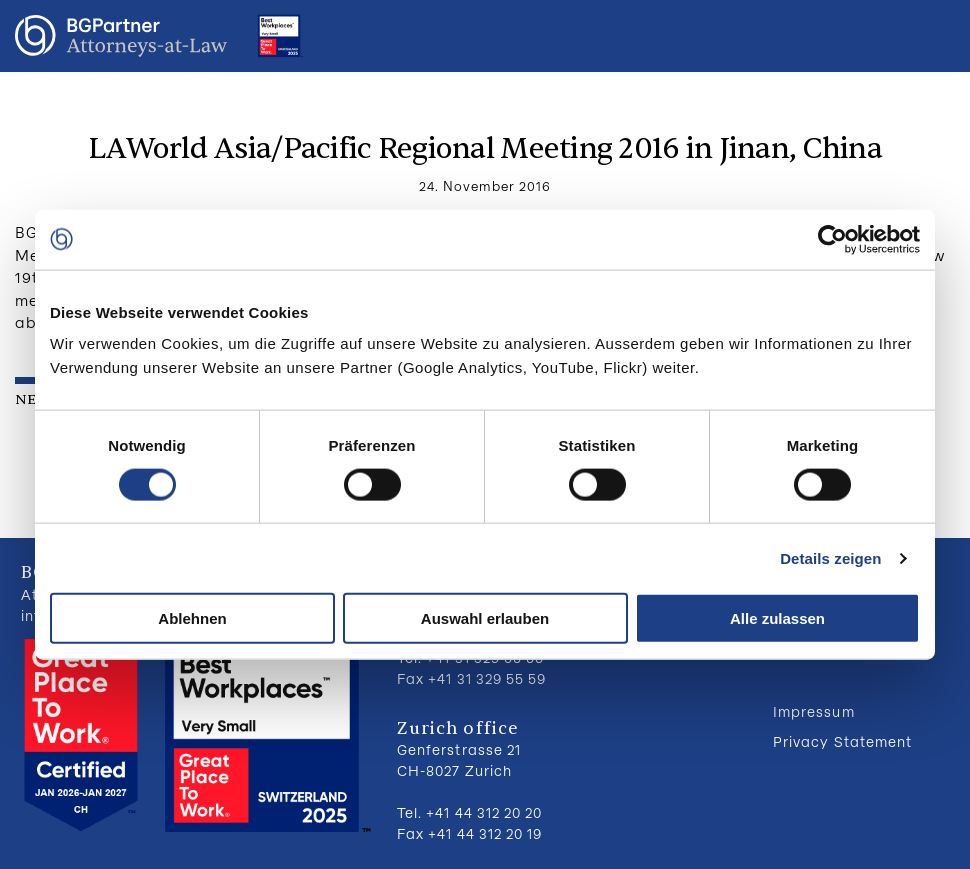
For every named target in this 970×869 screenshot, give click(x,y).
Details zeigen (830, 557)
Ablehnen (192, 618)
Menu (935, 36)
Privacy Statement (842, 741)
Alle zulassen (777, 618)
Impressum (813, 711)
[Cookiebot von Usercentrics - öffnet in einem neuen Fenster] (832, 239)
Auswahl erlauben (485, 618)
